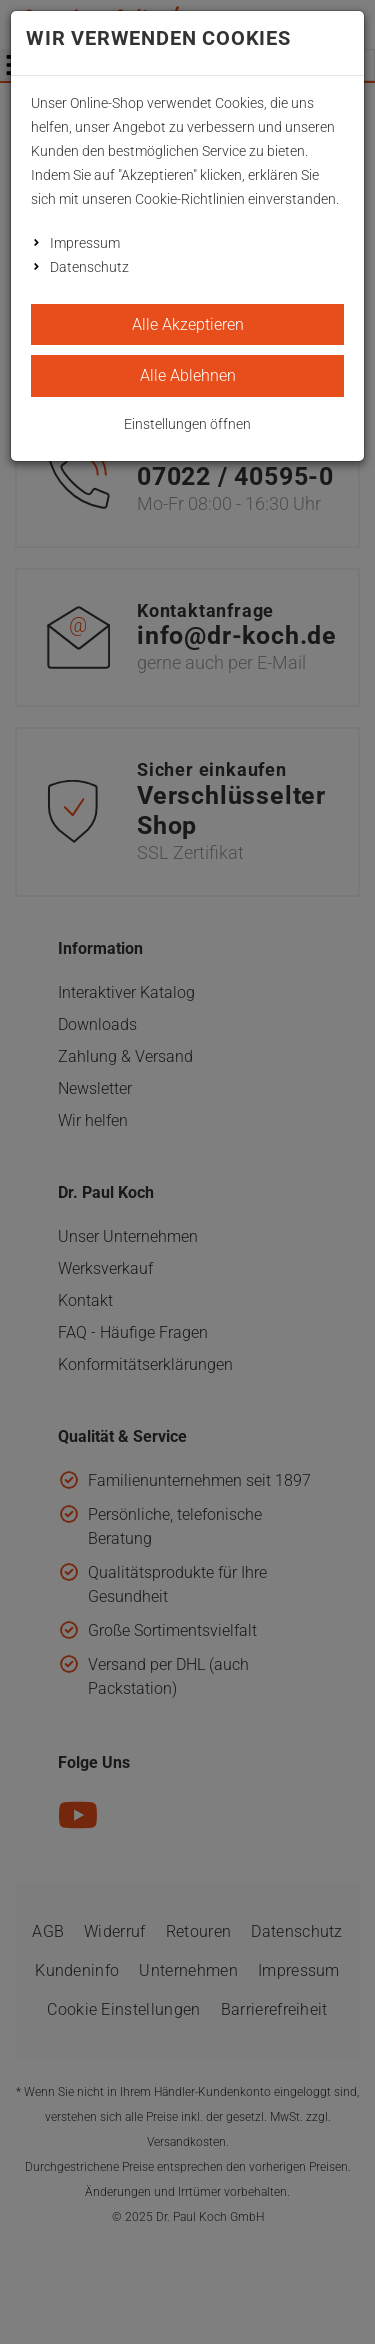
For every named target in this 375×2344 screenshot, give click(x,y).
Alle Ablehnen (188, 375)
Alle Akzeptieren (188, 324)
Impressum (85, 243)
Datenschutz (89, 267)
